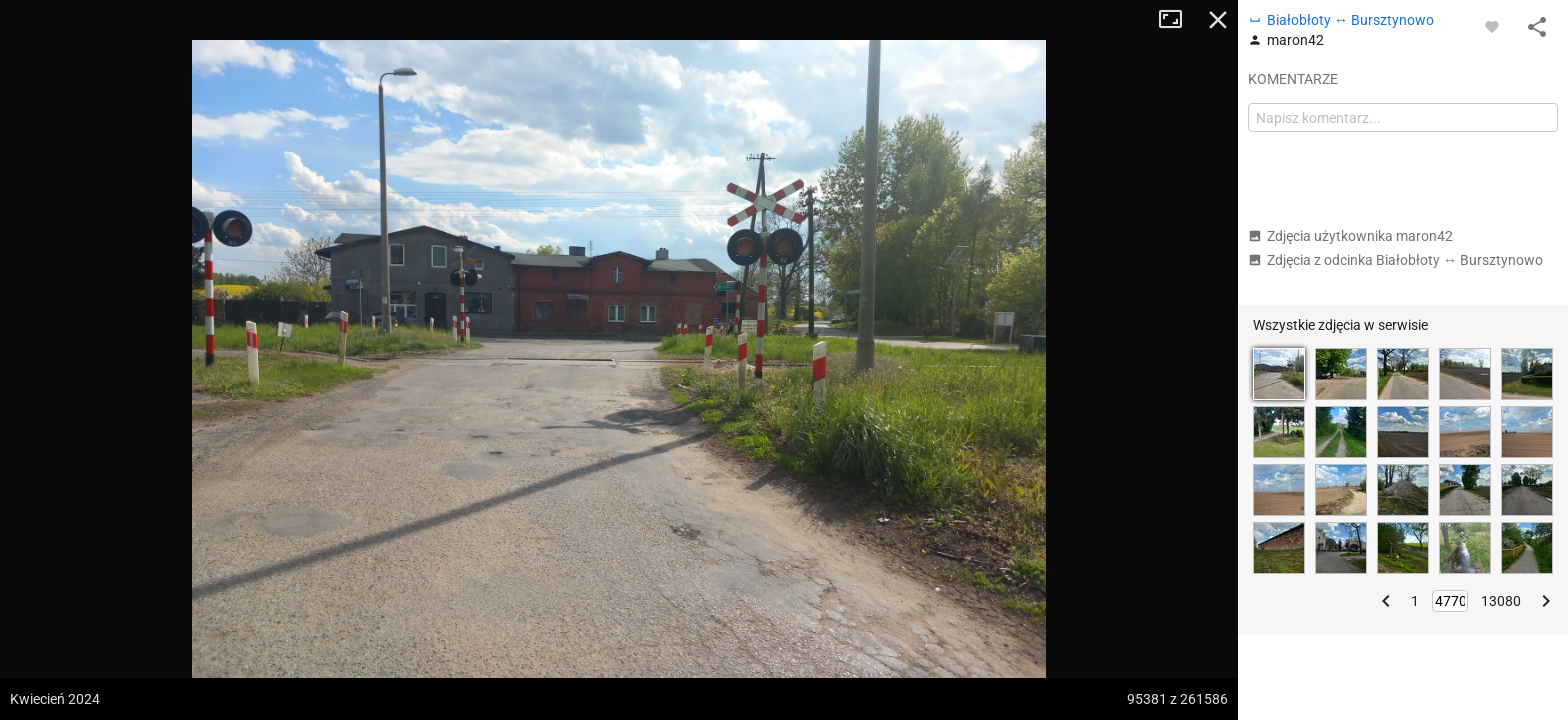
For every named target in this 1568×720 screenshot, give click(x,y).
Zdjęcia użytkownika (1350, 236)
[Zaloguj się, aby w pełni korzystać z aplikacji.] (1492, 26)
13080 (1501, 601)
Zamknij (1218, 20)
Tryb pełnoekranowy (1178, 20)
